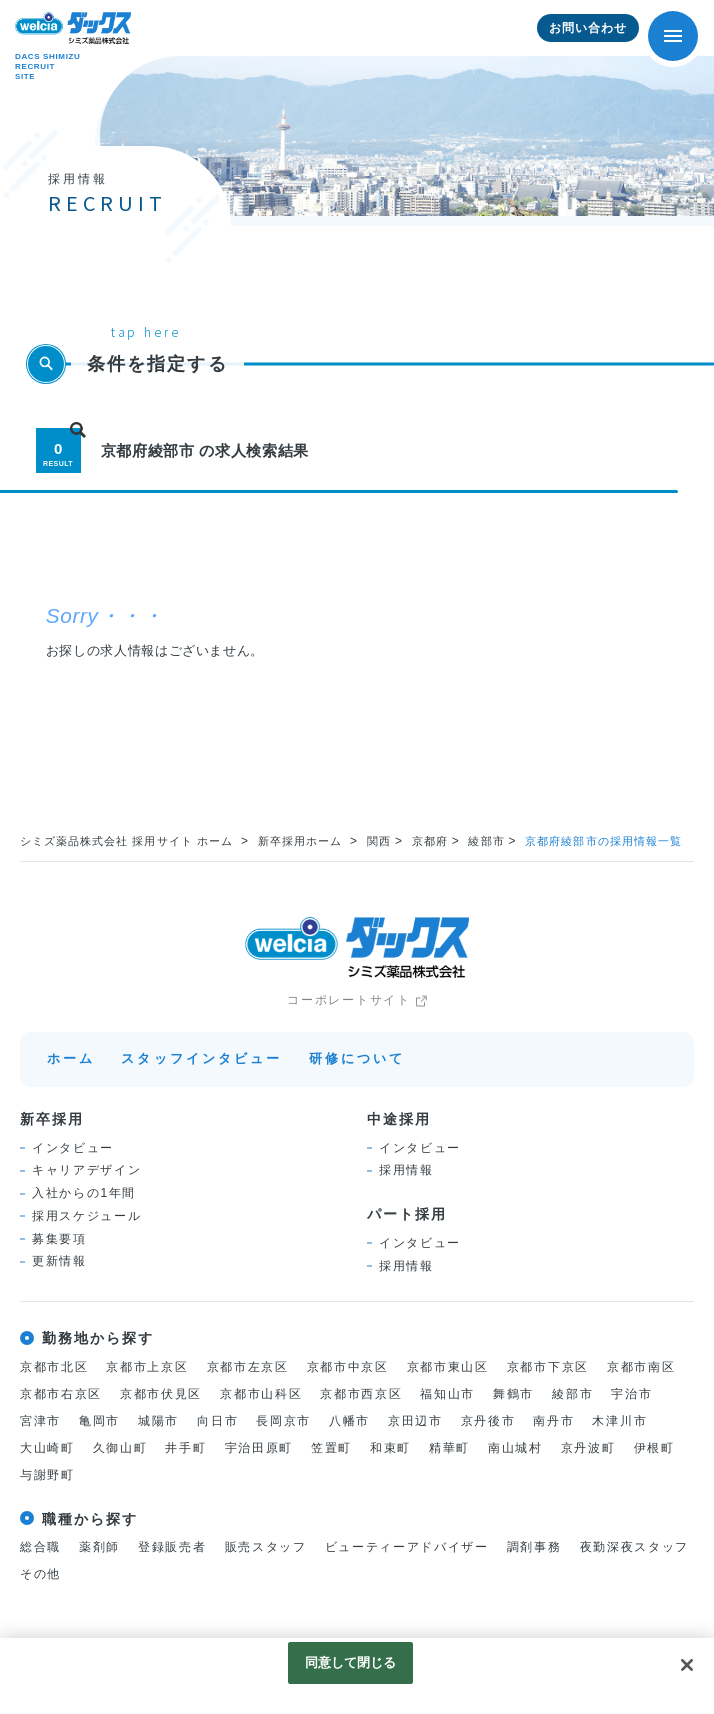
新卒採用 (52, 1119)
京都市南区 (641, 1367)
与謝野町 (47, 1475)
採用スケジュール (86, 1216)
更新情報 (59, 1261)
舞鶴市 (513, 1394)
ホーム (71, 1058)
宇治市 (631, 1394)
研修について (357, 1058)
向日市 (217, 1421)
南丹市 (553, 1421)
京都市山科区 (261, 1394)
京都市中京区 (348, 1367)
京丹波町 (588, 1448)
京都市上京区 (147, 1367)
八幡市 (349, 1421)
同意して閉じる (351, 1662)
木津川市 (619, 1421)
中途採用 (399, 1119)
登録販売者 (172, 1547)
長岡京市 (283, 1421)
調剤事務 (534, 1547)
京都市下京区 (548, 1367)
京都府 (430, 841)
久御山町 (120, 1448)
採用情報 (406, 1170)
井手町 (185, 1448)
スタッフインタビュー (201, 1058)
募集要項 (59, 1239)
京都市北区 (54, 1367)
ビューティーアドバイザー (407, 1547)
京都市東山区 (448, 1367)
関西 (379, 841)
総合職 (40, 1547)
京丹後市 (488, 1421)
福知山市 (447, 1394)
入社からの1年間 (84, 1193)
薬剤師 (99, 1547)
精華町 (449, 1448)
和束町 (390, 1448)
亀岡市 (99, 1421)
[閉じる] (687, 1665)
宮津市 (40, 1421)
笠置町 (331, 1448)
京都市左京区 (248, 1367)
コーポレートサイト (348, 1000)
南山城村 (515, 1448)
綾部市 (486, 841)
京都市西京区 (361, 1394)
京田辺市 (415, 1421)
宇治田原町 (259, 1448)
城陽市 (158, 1421)
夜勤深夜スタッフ (634, 1547)
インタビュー (73, 1148)
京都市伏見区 (161, 1394)
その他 (40, 1574)
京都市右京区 (61, 1394)
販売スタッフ (266, 1547)
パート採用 (407, 1214)
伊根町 (654, 1448)
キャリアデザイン (86, 1170)
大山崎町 (47, 1448)
